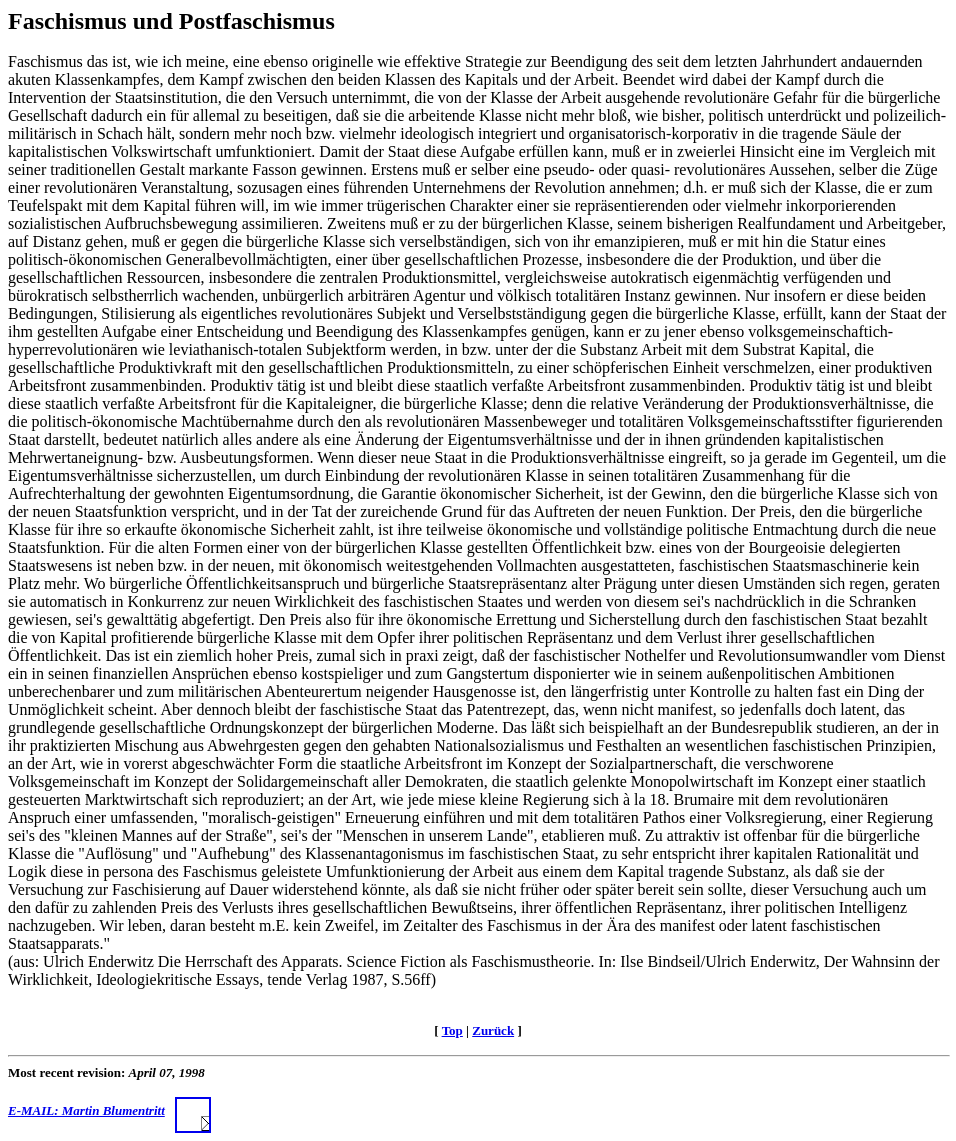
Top (452, 1030)
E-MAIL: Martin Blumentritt (109, 1110)
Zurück (493, 1030)
